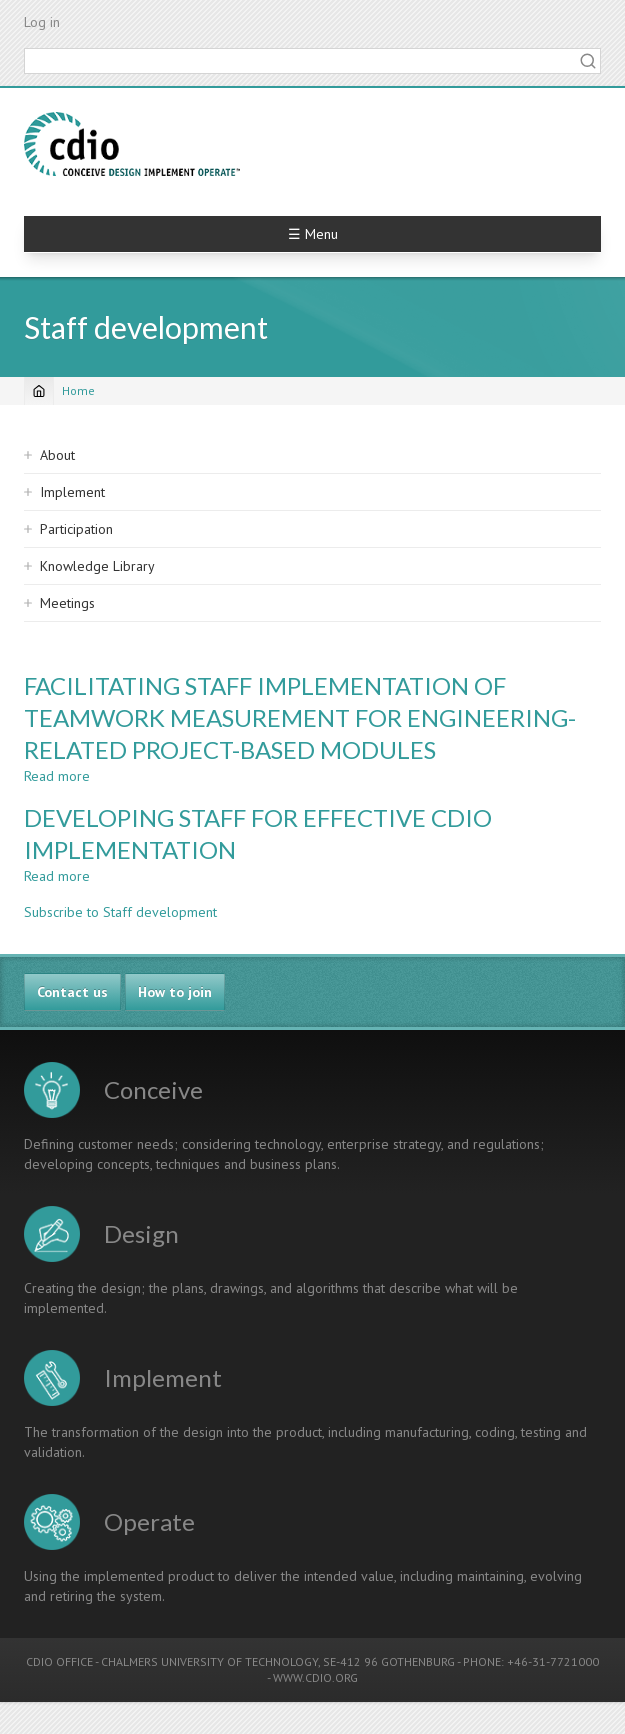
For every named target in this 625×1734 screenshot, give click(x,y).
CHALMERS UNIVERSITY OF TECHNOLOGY (209, 1661)
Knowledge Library (97, 566)
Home (78, 390)
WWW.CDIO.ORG (315, 1677)
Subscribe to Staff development (120, 912)
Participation (76, 529)
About (57, 455)
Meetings (67, 603)
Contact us (72, 992)
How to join (175, 992)
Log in (42, 22)
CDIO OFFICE (59, 1661)
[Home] (39, 391)
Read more (57, 776)
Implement (72, 492)
